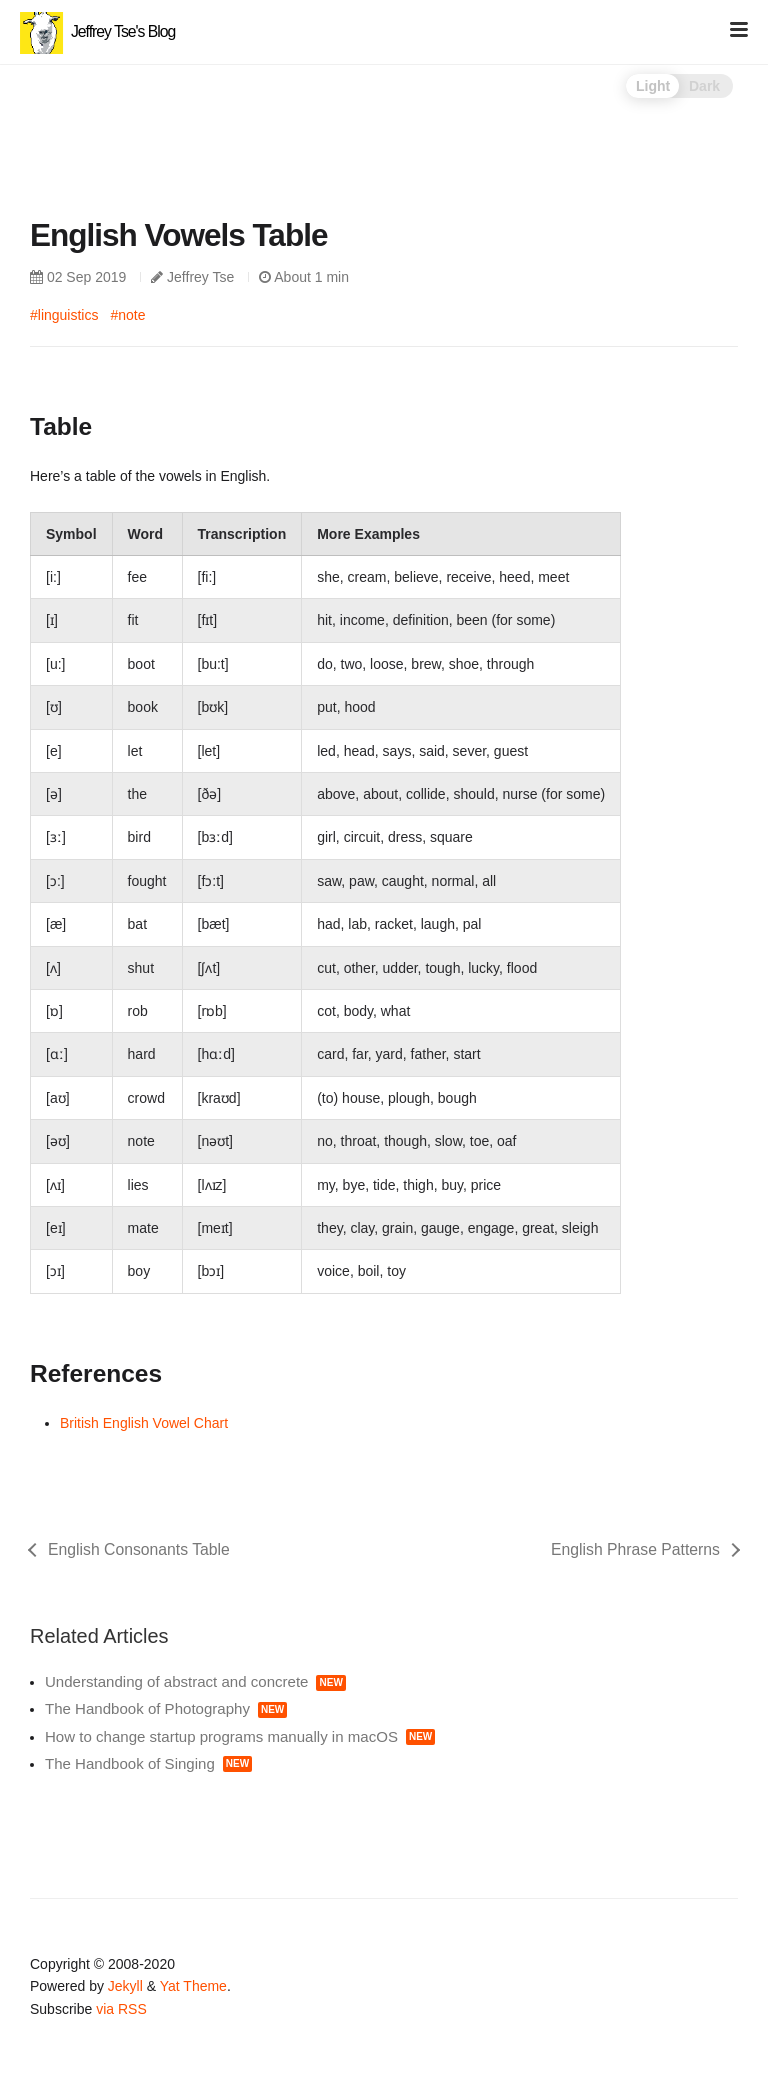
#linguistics (64, 315)
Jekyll (125, 1986)
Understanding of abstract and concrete (195, 1681)
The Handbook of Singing (148, 1763)
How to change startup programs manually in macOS (240, 1736)
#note (127, 315)
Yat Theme (193, 1986)
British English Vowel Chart (144, 1423)
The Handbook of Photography (166, 1708)
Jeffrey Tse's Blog (97, 31)
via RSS (121, 2009)
